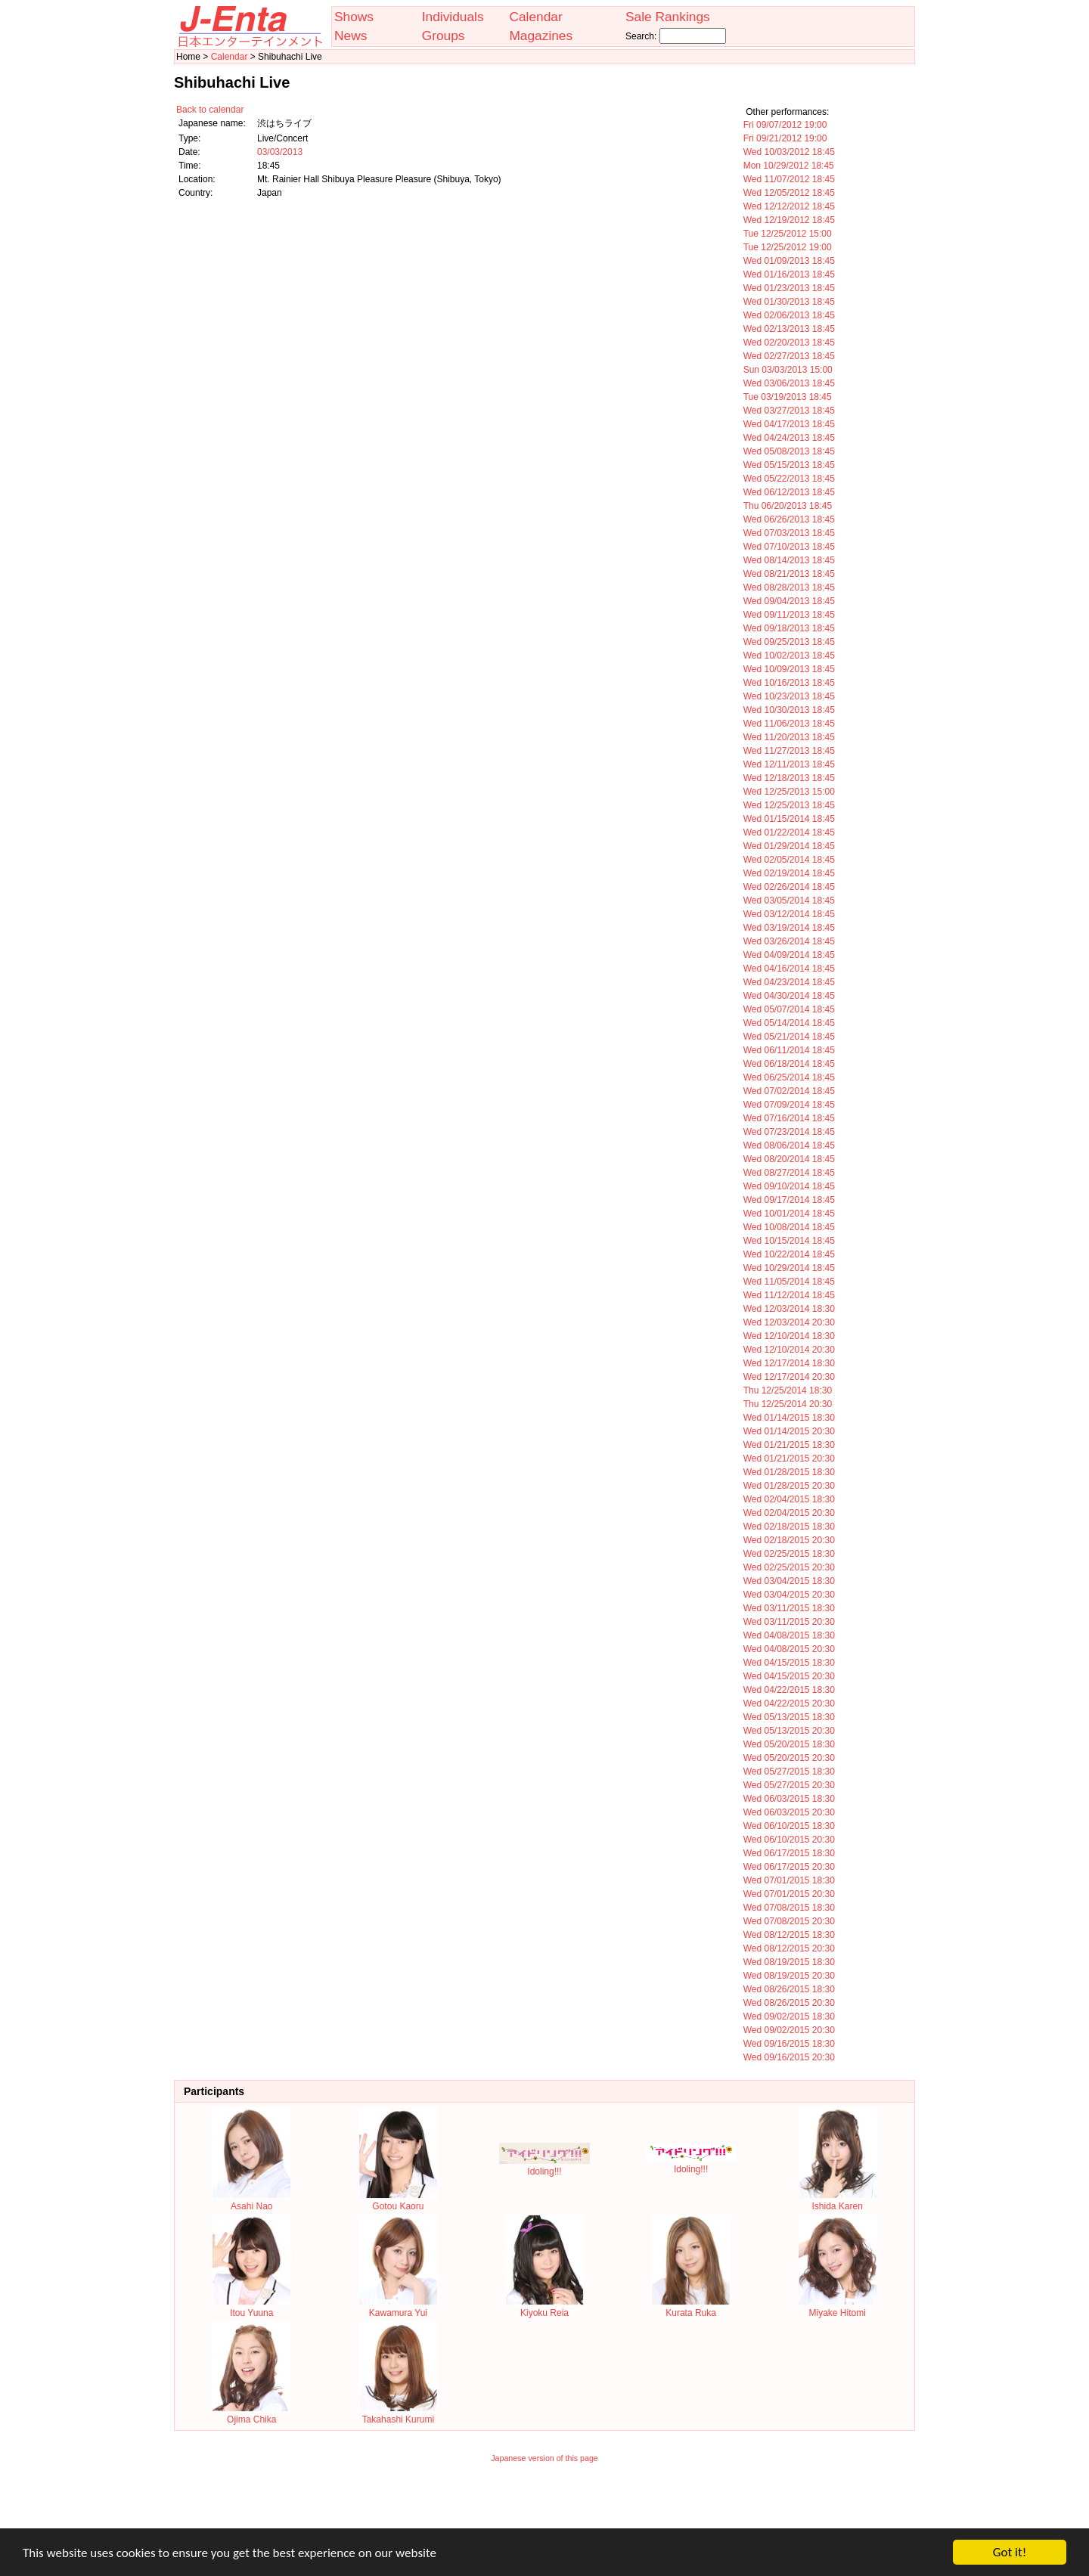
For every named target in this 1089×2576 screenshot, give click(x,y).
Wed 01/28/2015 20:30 (789, 1485)
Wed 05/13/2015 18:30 (789, 1717)
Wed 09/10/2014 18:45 (789, 1186)
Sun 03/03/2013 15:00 (788, 369)
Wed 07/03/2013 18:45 (789, 533)
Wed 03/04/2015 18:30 (789, 1581)
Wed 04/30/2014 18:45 (789, 995)
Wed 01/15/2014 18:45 (789, 819)
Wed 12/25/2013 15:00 (789, 791)
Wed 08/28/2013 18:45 (789, 587)
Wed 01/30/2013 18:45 (789, 301)
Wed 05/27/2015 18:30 (789, 1771)
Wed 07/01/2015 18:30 (789, 1880)
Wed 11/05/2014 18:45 (789, 1281)
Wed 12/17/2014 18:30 (789, 1363)
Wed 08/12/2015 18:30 (789, 1935)
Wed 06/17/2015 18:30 (789, 1853)
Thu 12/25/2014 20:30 (787, 1404)
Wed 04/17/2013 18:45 (789, 424)
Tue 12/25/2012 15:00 (787, 233)
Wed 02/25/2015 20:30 (789, 1567)
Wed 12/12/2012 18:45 (789, 206)
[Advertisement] (544, 2506)
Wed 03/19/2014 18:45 (789, 927)
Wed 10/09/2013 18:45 (789, 669)
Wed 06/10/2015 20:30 (789, 1839)
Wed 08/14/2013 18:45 (789, 560)
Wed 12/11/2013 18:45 (789, 764)
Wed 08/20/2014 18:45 (789, 1159)
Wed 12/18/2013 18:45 (789, 778)
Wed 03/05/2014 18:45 (789, 900)
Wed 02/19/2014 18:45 (789, 873)
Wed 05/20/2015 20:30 (789, 1758)
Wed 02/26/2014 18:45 (789, 887)
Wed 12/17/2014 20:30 (789, 1377)
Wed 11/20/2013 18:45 (789, 737)
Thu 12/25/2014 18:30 (787, 1390)
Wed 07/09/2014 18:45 (789, 1104)
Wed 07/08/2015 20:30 (789, 1921)
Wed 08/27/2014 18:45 (789, 1172)
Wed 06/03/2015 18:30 (789, 1798)
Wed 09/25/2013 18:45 (789, 642)
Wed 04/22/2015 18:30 (789, 1690)
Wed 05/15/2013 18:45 (789, 465)
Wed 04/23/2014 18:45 (789, 982)
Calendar (535, 16)
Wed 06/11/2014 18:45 (789, 1050)
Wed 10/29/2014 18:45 (789, 1268)
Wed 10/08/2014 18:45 (789, 1227)
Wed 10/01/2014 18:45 (789, 1213)
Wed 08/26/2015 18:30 (789, 1989)
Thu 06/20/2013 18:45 (787, 506)
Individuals (453, 16)
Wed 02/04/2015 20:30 (789, 1513)
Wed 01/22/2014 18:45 (789, 832)
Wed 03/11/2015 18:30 (789, 1608)
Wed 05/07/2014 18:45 (789, 1009)
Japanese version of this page (544, 2458)
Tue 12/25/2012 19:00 (787, 247)
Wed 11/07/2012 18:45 (789, 179)
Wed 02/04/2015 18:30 (789, 1499)
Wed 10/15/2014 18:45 (789, 1240)
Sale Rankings (667, 16)
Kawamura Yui (398, 2307)
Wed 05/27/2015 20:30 (789, 1785)
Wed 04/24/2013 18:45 (789, 437)
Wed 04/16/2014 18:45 (789, 968)
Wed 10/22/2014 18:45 (789, 1254)
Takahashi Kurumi (398, 2414)
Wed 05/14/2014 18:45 (789, 1023)
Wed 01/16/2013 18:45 (789, 274)
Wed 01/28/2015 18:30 (789, 1472)
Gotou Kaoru (398, 2201)
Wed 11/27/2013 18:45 (789, 751)
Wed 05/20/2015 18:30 (789, 1744)
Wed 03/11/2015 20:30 (789, 1622)
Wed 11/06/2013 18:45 (789, 723)
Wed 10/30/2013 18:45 (789, 710)
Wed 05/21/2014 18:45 (789, 1036)
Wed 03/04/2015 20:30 (789, 1594)
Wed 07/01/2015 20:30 (789, 1894)
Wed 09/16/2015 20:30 (789, 2057)
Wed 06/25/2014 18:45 (789, 1077)
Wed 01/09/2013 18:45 (789, 261)
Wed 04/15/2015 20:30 (789, 1676)
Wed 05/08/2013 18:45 (789, 451)
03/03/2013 (279, 152)
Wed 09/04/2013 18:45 (789, 601)
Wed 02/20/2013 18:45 (789, 342)
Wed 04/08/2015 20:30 (789, 1649)
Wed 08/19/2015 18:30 (789, 1962)
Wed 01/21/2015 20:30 (789, 1458)
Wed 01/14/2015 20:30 (789, 1431)
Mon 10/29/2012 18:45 (788, 165)
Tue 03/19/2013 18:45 (787, 397)
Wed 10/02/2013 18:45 (789, 655)
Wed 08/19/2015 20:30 (789, 1975)
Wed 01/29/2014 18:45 (789, 846)
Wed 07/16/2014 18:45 (789, 1118)
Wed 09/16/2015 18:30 (789, 2043)
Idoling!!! (544, 2166)
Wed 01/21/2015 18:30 (789, 1445)
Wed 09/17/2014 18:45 (789, 1200)
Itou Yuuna (251, 2307)
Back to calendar (210, 109)
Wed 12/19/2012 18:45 (789, 220)
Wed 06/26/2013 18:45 (789, 519)
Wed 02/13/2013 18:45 (789, 329)
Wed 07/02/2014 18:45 (789, 1091)
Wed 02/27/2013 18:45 (789, 356)
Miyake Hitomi (837, 2307)
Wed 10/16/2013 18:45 (789, 682)
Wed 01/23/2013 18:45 (789, 288)
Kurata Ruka (691, 2307)
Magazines (540, 35)
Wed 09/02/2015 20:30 (789, 2030)
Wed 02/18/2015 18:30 (789, 1526)
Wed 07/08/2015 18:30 (789, 1907)
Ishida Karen (837, 2201)
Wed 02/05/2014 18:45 (789, 859)
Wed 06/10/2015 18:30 (789, 1826)
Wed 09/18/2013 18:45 (789, 628)
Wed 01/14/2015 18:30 (789, 1417)
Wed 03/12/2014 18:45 (789, 914)
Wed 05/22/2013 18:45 (789, 478)
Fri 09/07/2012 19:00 (785, 124)
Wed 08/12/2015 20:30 (789, 1948)
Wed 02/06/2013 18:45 (789, 315)
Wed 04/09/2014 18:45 (789, 955)
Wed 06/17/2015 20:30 (789, 1866)
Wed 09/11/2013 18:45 (789, 614)
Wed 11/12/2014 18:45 (789, 1295)
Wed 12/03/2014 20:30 (789, 1322)
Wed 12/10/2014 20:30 (789, 1349)
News (350, 35)
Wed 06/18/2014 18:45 (789, 1064)
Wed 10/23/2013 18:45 (789, 696)
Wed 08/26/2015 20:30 (789, 2003)
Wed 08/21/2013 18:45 (789, 574)
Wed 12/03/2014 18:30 (789, 1308)
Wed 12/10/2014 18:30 (789, 1336)
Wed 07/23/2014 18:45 (789, 1132)
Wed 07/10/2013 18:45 (789, 546)
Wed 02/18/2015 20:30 (789, 1540)
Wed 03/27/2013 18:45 (789, 410)
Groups (443, 35)
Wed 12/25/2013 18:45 (789, 805)
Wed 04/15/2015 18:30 (789, 1662)
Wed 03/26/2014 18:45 (789, 941)
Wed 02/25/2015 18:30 (789, 1553)
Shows (354, 16)
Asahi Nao (251, 2201)
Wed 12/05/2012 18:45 (789, 193)
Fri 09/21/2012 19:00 (785, 138)
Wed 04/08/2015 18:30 (789, 1635)
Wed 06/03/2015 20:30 (789, 1812)
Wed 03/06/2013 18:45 (789, 383)
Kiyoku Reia (545, 2307)
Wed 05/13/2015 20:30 (789, 1730)
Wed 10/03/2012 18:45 (789, 152)
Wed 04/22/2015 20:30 (789, 1703)
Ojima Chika (251, 2414)
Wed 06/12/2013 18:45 (789, 492)
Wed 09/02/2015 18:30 (789, 2016)
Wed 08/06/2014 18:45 (789, 1145)
